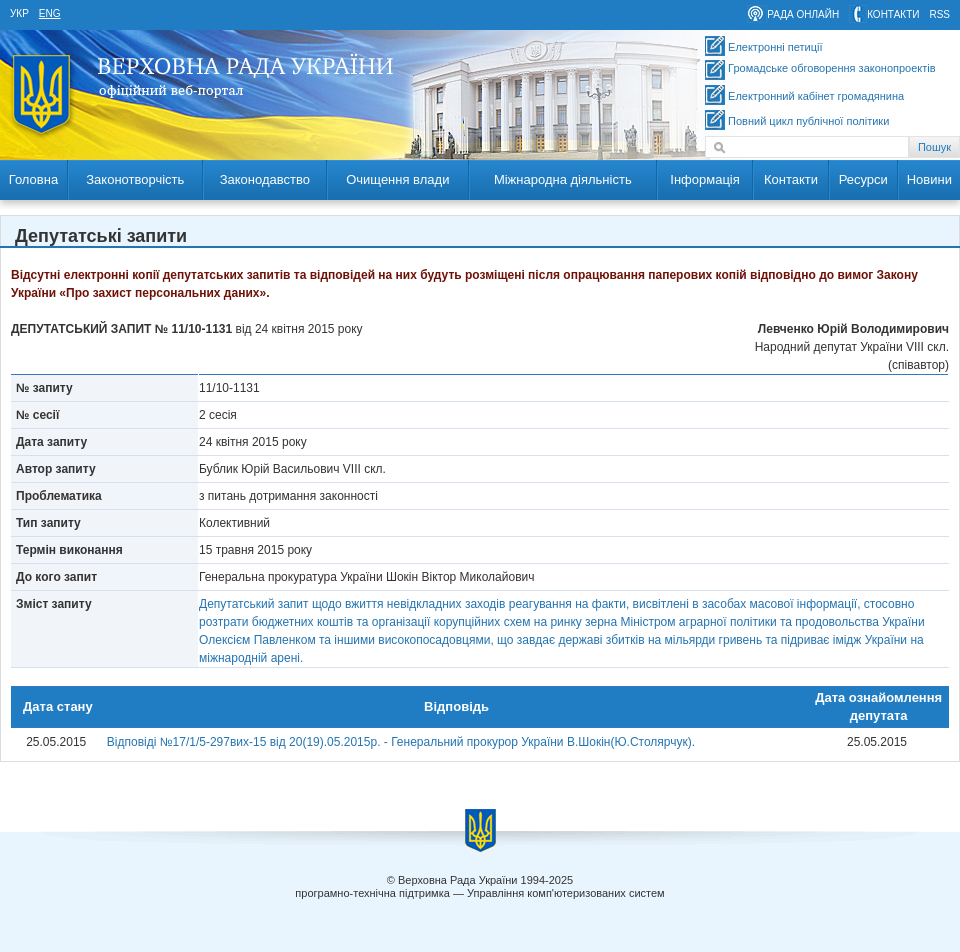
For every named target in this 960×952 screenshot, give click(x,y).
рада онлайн (803, 14)
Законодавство (265, 179)
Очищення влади (397, 179)
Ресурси (863, 179)
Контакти (791, 179)
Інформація (705, 179)
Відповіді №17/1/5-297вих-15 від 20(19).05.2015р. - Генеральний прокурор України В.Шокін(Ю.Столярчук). (401, 742)
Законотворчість (135, 179)
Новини (929, 179)
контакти (893, 14)
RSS (939, 14)
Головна (33, 179)
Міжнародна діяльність (563, 179)
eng (50, 13)
